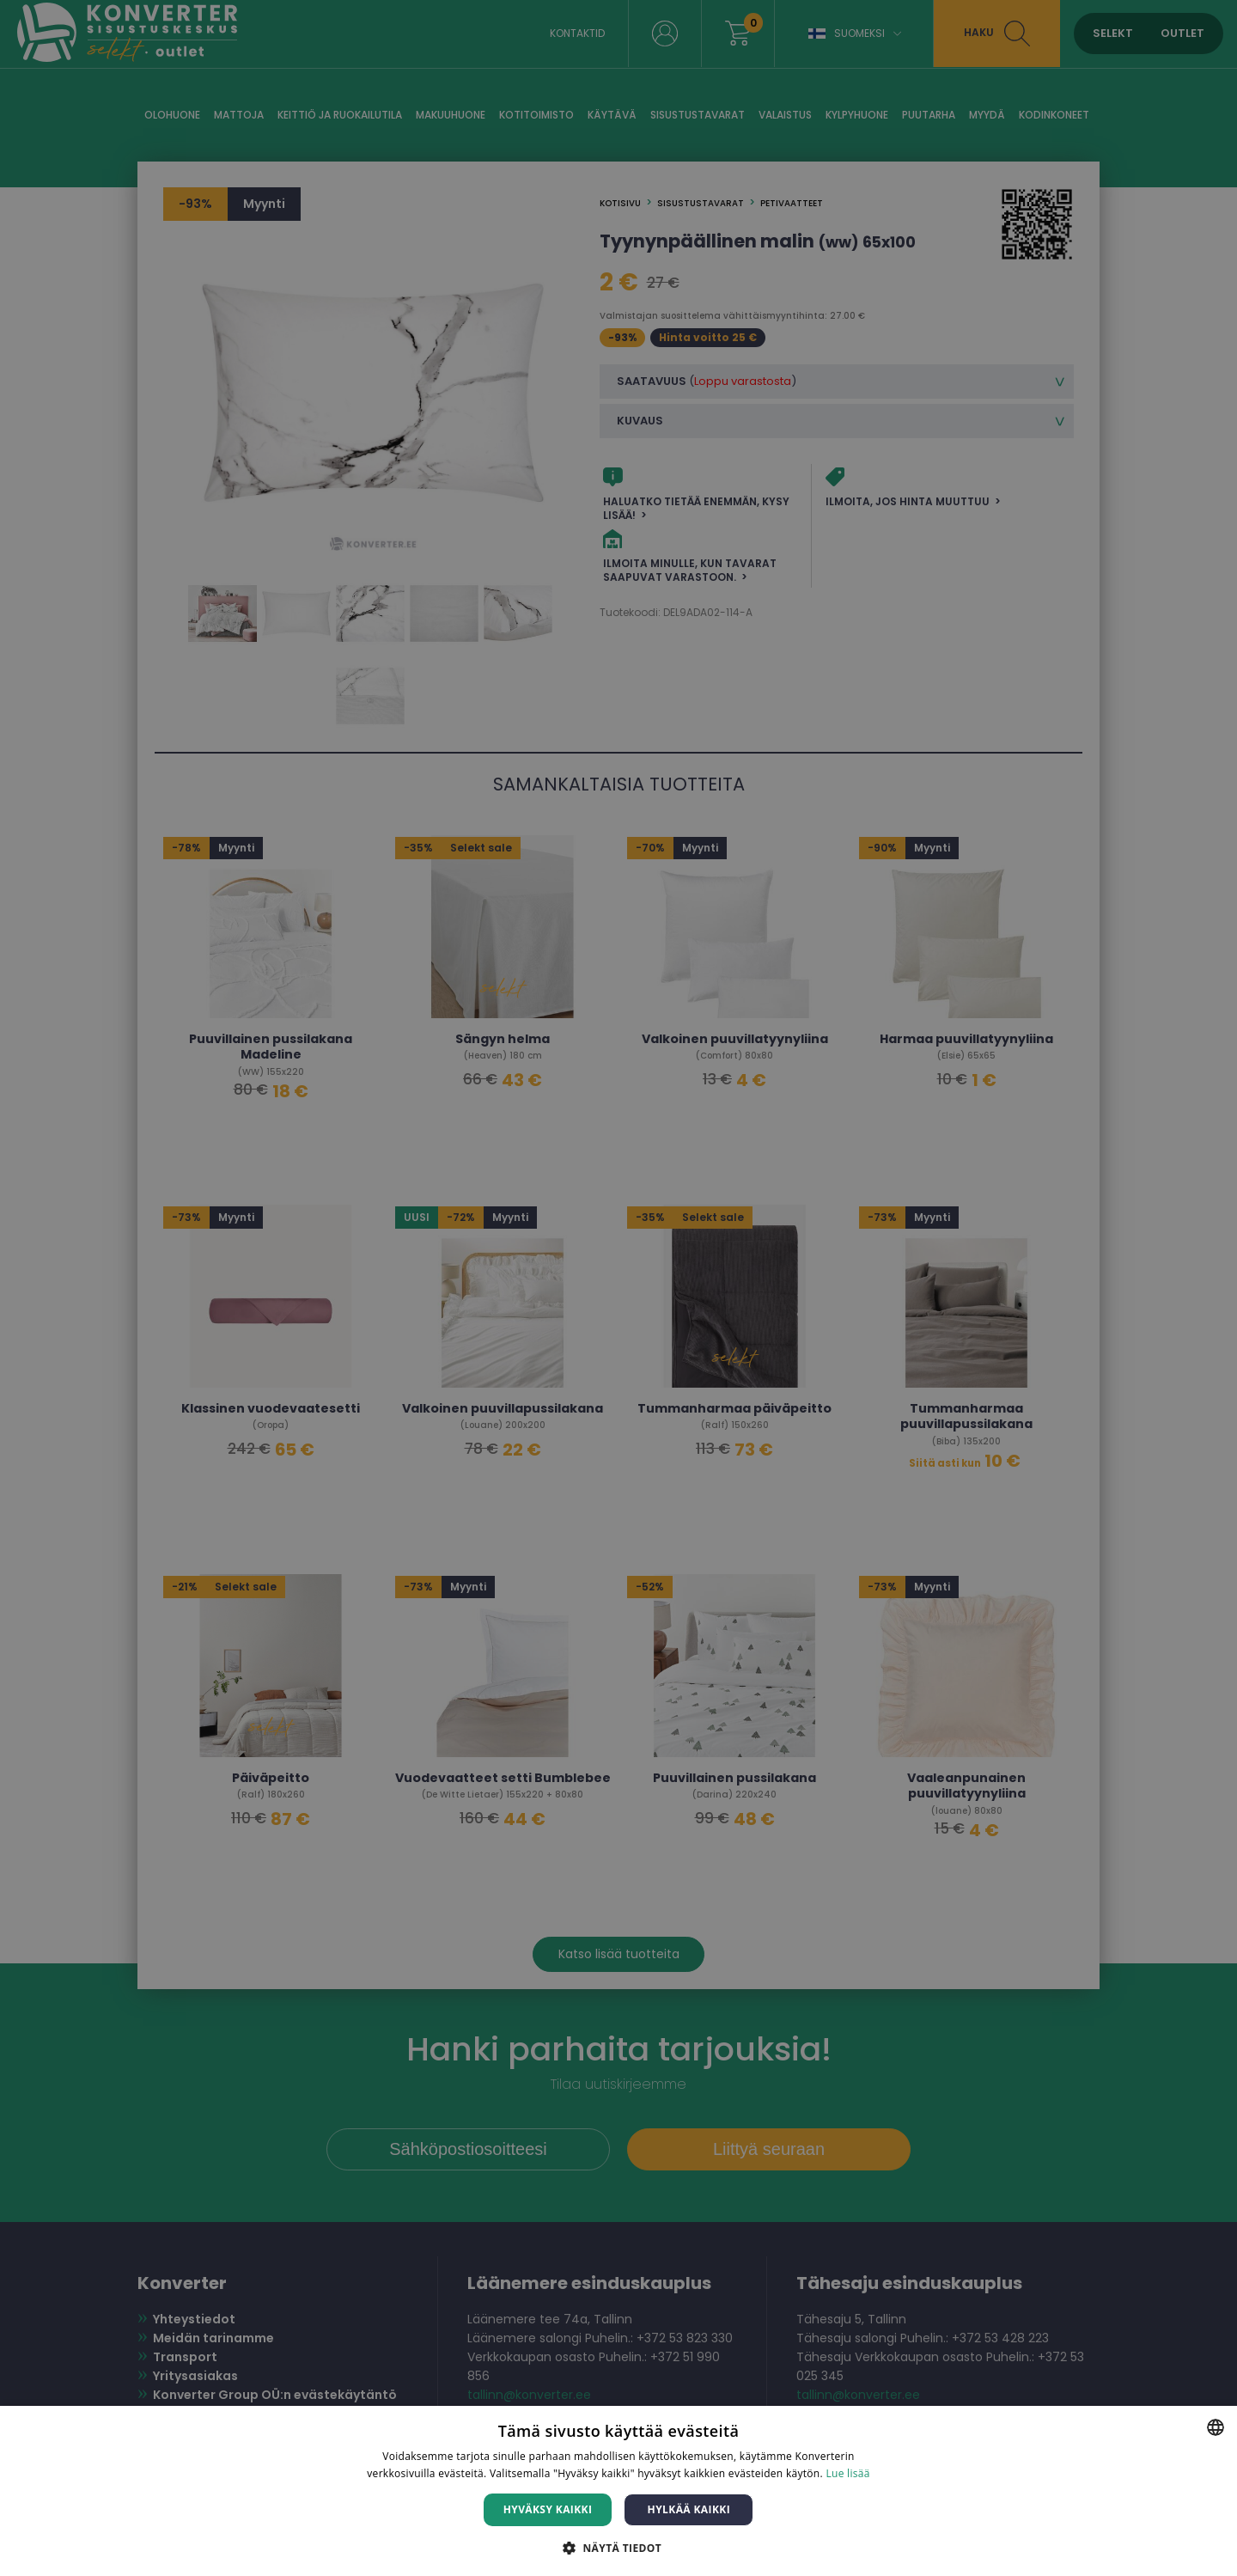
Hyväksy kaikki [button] (548, 2509)
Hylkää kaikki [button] (689, 2509)
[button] (618, 2547)
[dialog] (618, 1288)
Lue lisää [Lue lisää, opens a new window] (847, 2473)
